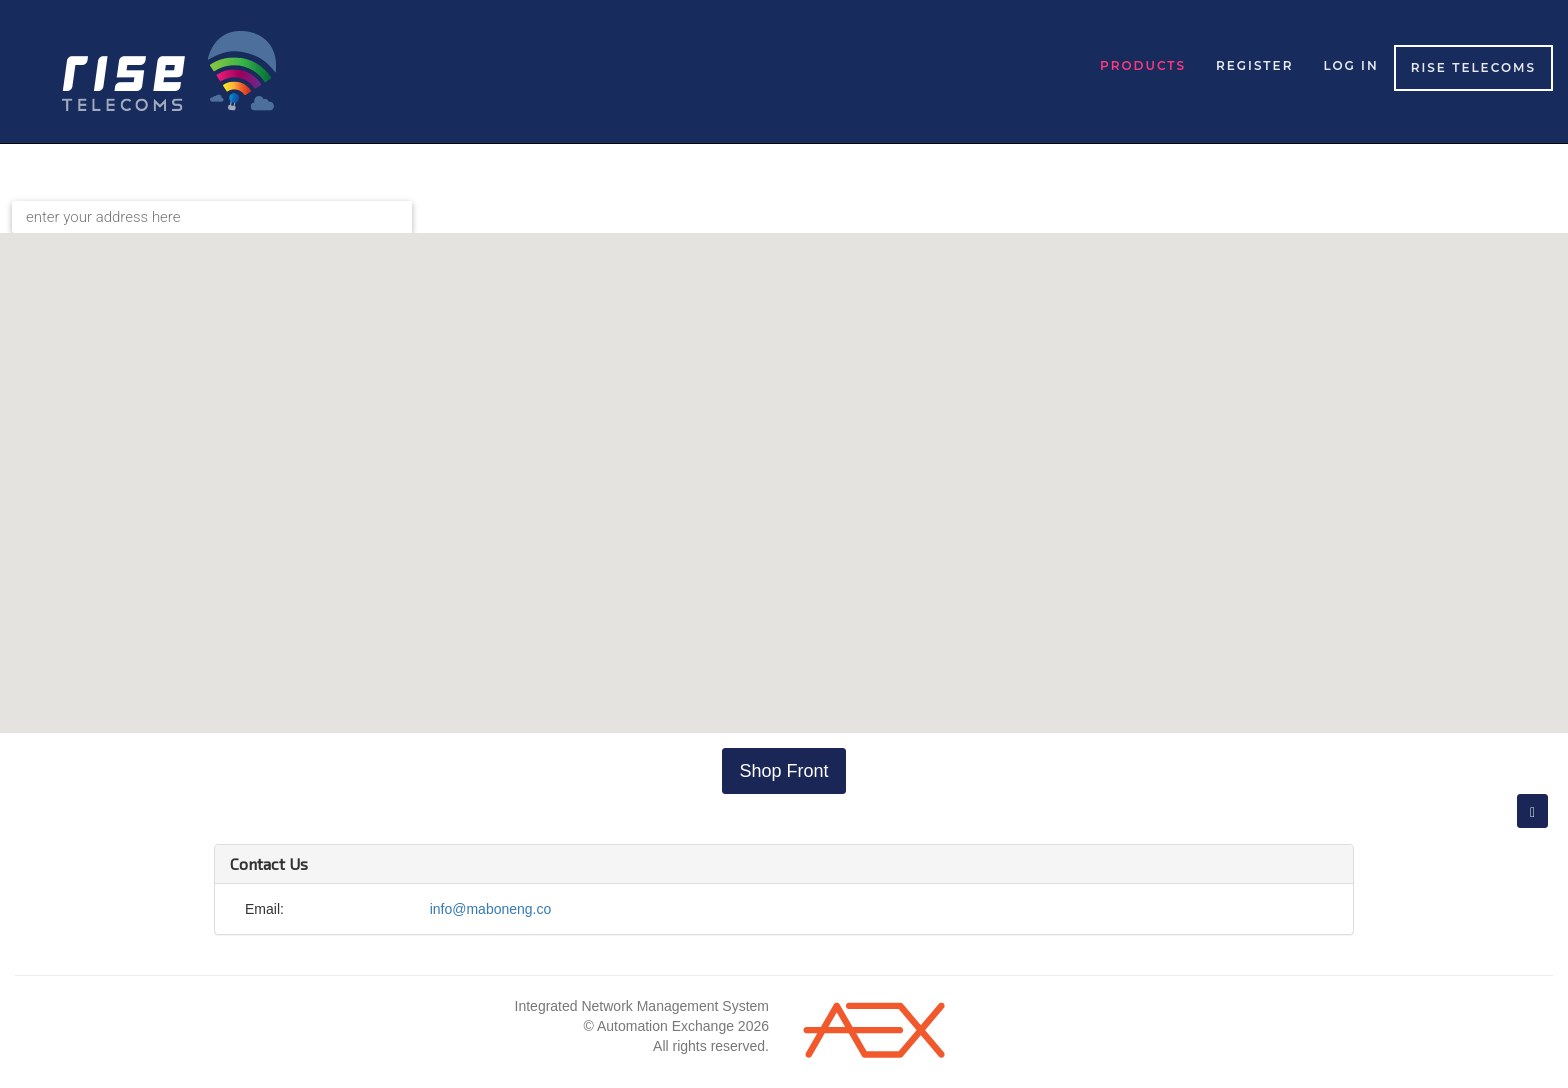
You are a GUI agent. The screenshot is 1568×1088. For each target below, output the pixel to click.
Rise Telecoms (1473, 67)
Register (1254, 65)
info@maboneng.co (491, 909)
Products (1143, 65)
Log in (1350, 65)
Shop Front (783, 771)
